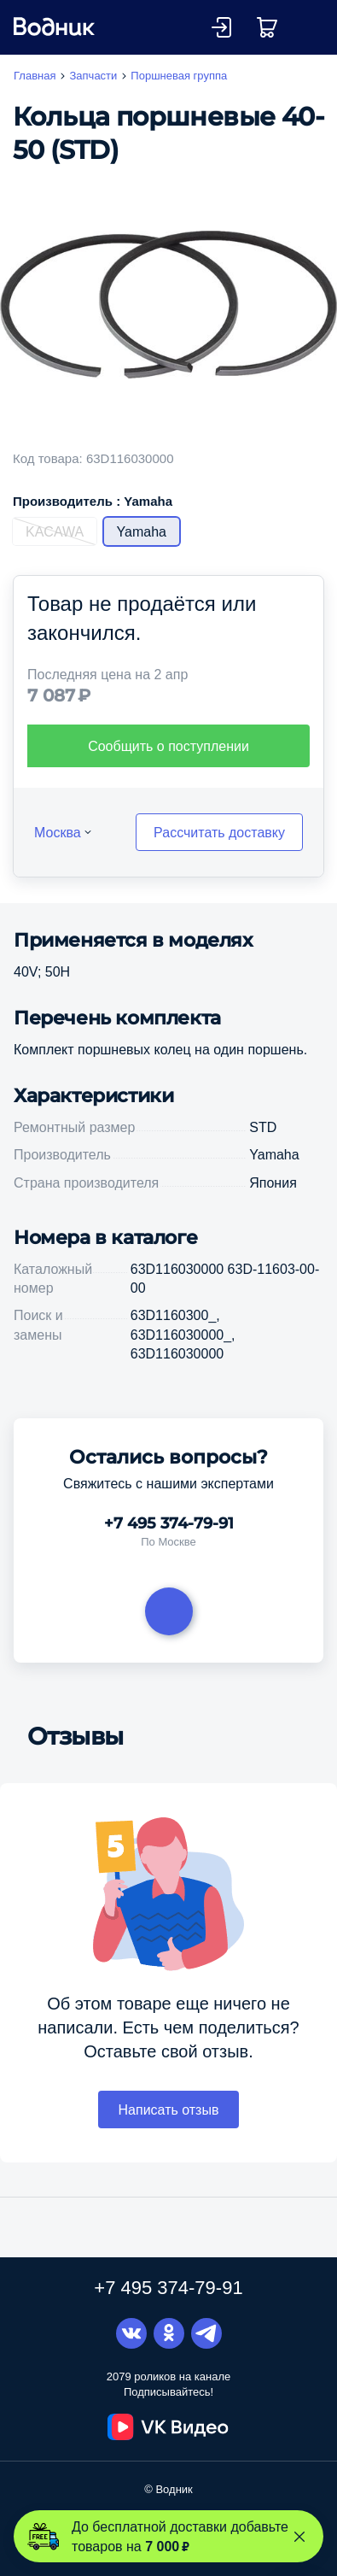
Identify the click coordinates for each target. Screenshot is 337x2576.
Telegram (206, 2333)
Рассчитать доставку (219, 832)
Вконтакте (131, 2333)
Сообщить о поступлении (168, 746)
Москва (57, 832)
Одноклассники (169, 2333)
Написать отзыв (169, 2109)
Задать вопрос (169, 1611)
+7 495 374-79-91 (169, 1523)
